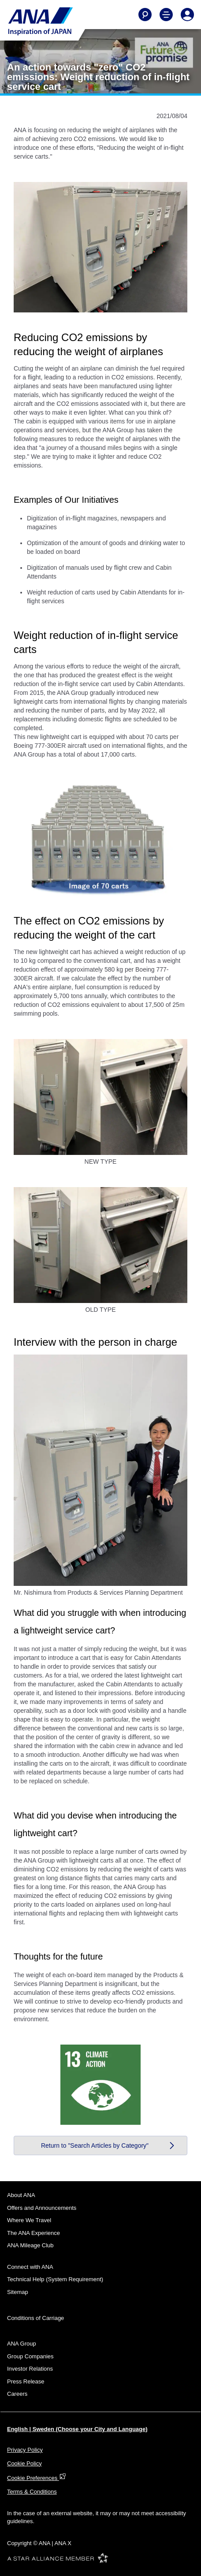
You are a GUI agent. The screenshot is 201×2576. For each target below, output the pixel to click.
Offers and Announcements (41, 2208)
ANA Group (21, 2343)
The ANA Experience (33, 2233)
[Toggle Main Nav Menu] (166, 14)
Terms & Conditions (32, 2491)
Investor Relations (30, 2368)
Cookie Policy (24, 2463)
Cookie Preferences (36, 2478)
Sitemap (17, 2292)
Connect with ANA (30, 2267)
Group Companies (30, 2356)
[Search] (145, 14)
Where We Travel (29, 2220)
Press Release (26, 2381)
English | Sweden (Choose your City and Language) (77, 2429)
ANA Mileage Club (30, 2245)
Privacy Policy (25, 2449)
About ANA (21, 2195)
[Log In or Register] (187, 14)
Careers (17, 2393)
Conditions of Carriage (35, 2318)
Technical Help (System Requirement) (55, 2279)
